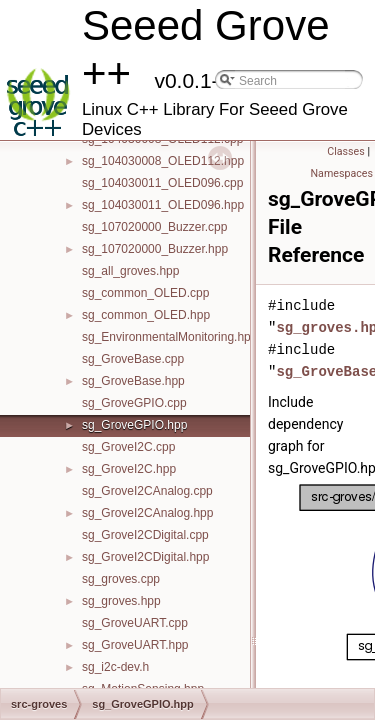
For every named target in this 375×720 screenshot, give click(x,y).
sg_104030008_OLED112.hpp (163, 161)
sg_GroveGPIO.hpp (134, 425)
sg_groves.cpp (121, 579)
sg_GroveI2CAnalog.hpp (147, 513)
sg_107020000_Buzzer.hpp (155, 249)
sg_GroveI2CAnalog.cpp (147, 491)
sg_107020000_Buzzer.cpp (154, 227)
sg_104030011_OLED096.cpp (162, 183)
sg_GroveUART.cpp (135, 623)
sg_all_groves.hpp (130, 271)
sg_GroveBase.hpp (133, 381)
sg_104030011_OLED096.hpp (163, 205)
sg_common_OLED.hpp (146, 315)
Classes (345, 151)
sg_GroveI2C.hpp (129, 469)
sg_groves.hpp (121, 601)
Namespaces (342, 173)
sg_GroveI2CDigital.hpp (145, 557)
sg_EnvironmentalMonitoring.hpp (169, 337)
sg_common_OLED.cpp (145, 293)
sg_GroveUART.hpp (135, 645)
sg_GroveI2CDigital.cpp (145, 535)
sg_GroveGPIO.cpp (134, 403)
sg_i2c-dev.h (115, 667)
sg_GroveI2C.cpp (128, 447)
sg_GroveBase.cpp (133, 359)
